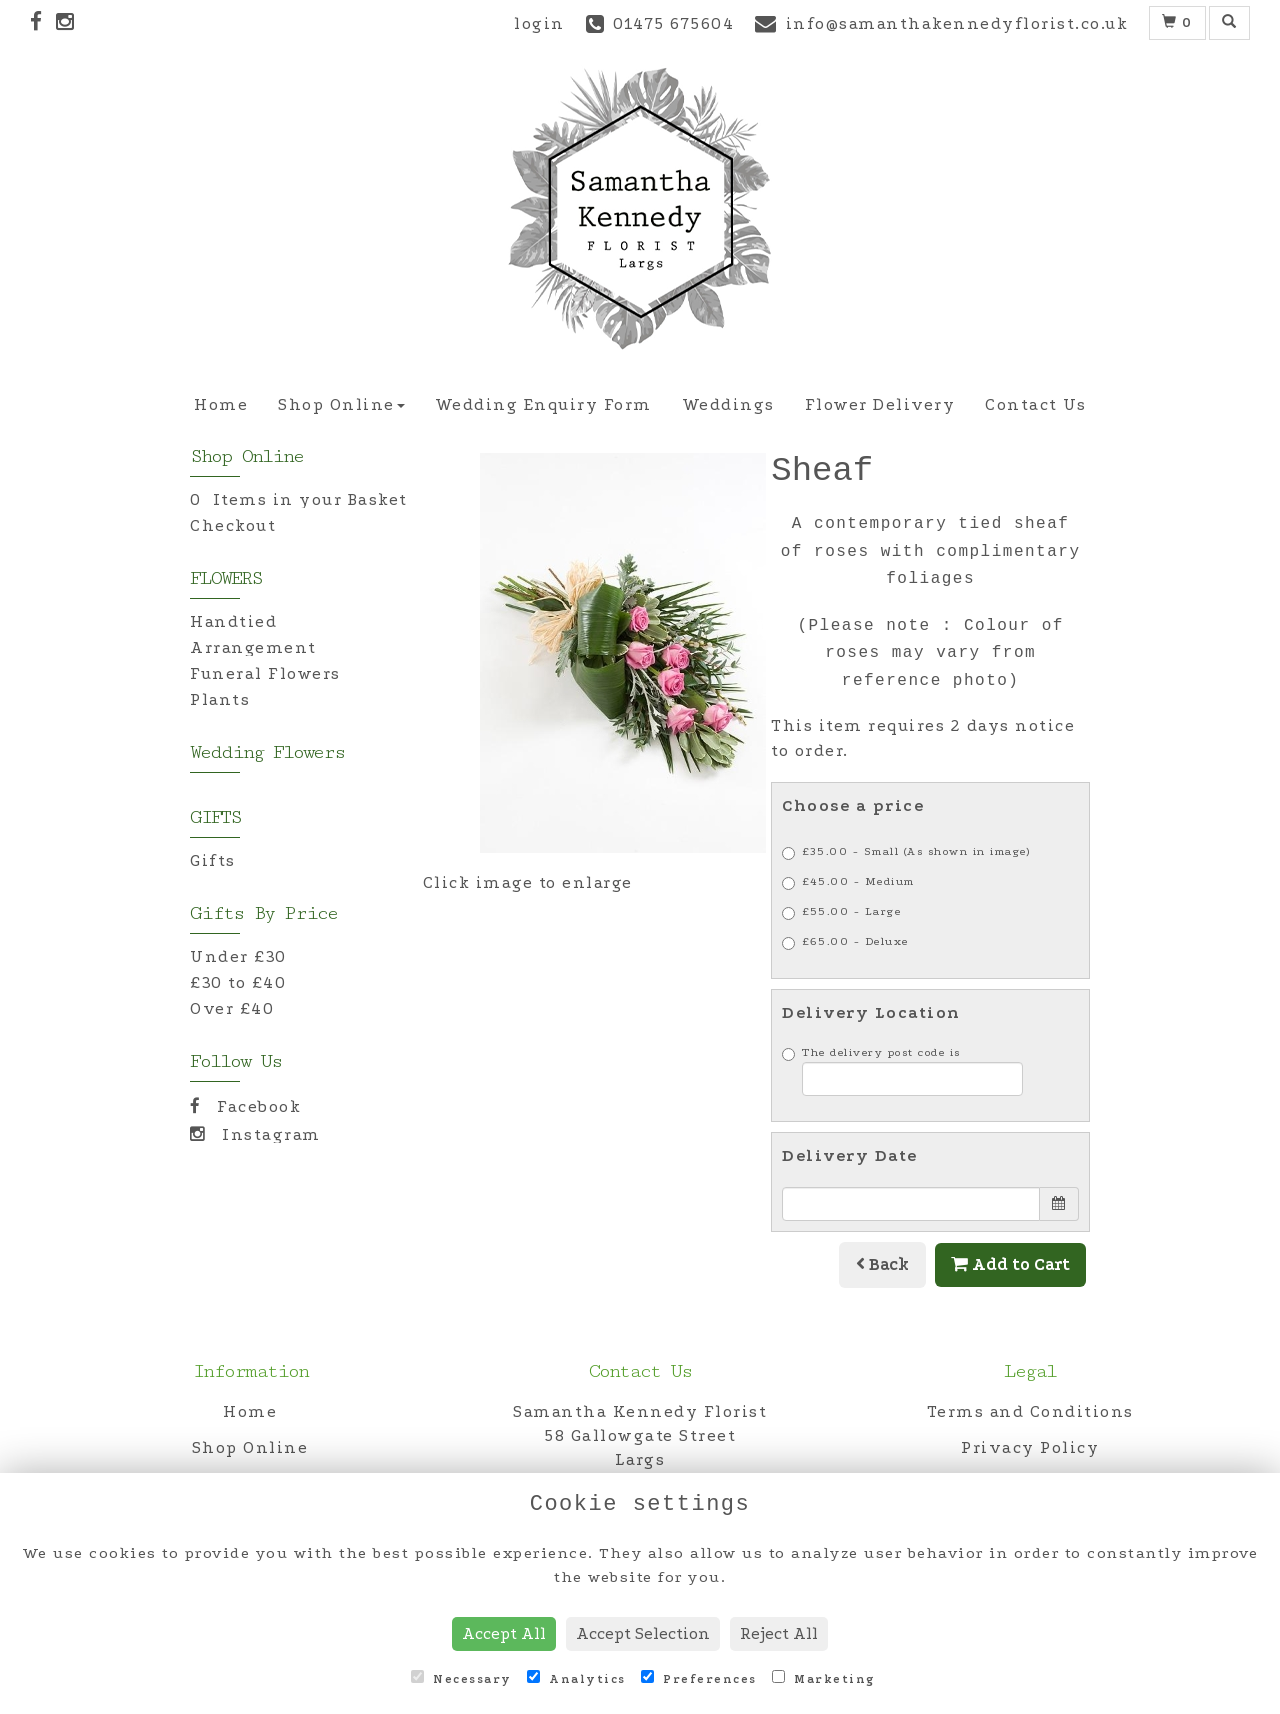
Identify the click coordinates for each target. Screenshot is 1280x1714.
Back (882, 1264)
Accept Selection (643, 1633)
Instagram (255, 1134)
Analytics (576, 1678)
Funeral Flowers (265, 673)
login (539, 23)
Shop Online (341, 404)
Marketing (823, 1678)
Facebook (245, 1106)
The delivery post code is (902, 1071)
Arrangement (253, 647)
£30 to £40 (238, 982)
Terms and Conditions (1030, 1411)
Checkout (233, 525)
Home (221, 404)
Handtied (233, 621)
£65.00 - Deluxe (845, 942)
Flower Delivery (880, 404)
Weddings (728, 404)
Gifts (213, 860)
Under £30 (238, 956)
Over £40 (232, 1008)
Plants (220, 699)
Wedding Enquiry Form (543, 404)
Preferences (699, 1678)
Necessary (461, 1678)
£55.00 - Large (841, 912)
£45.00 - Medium (848, 882)
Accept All (504, 1633)
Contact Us (1035, 404)
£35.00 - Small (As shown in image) (906, 852)
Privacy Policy (1030, 1447)
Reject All (779, 1633)
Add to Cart (1010, 1264)
